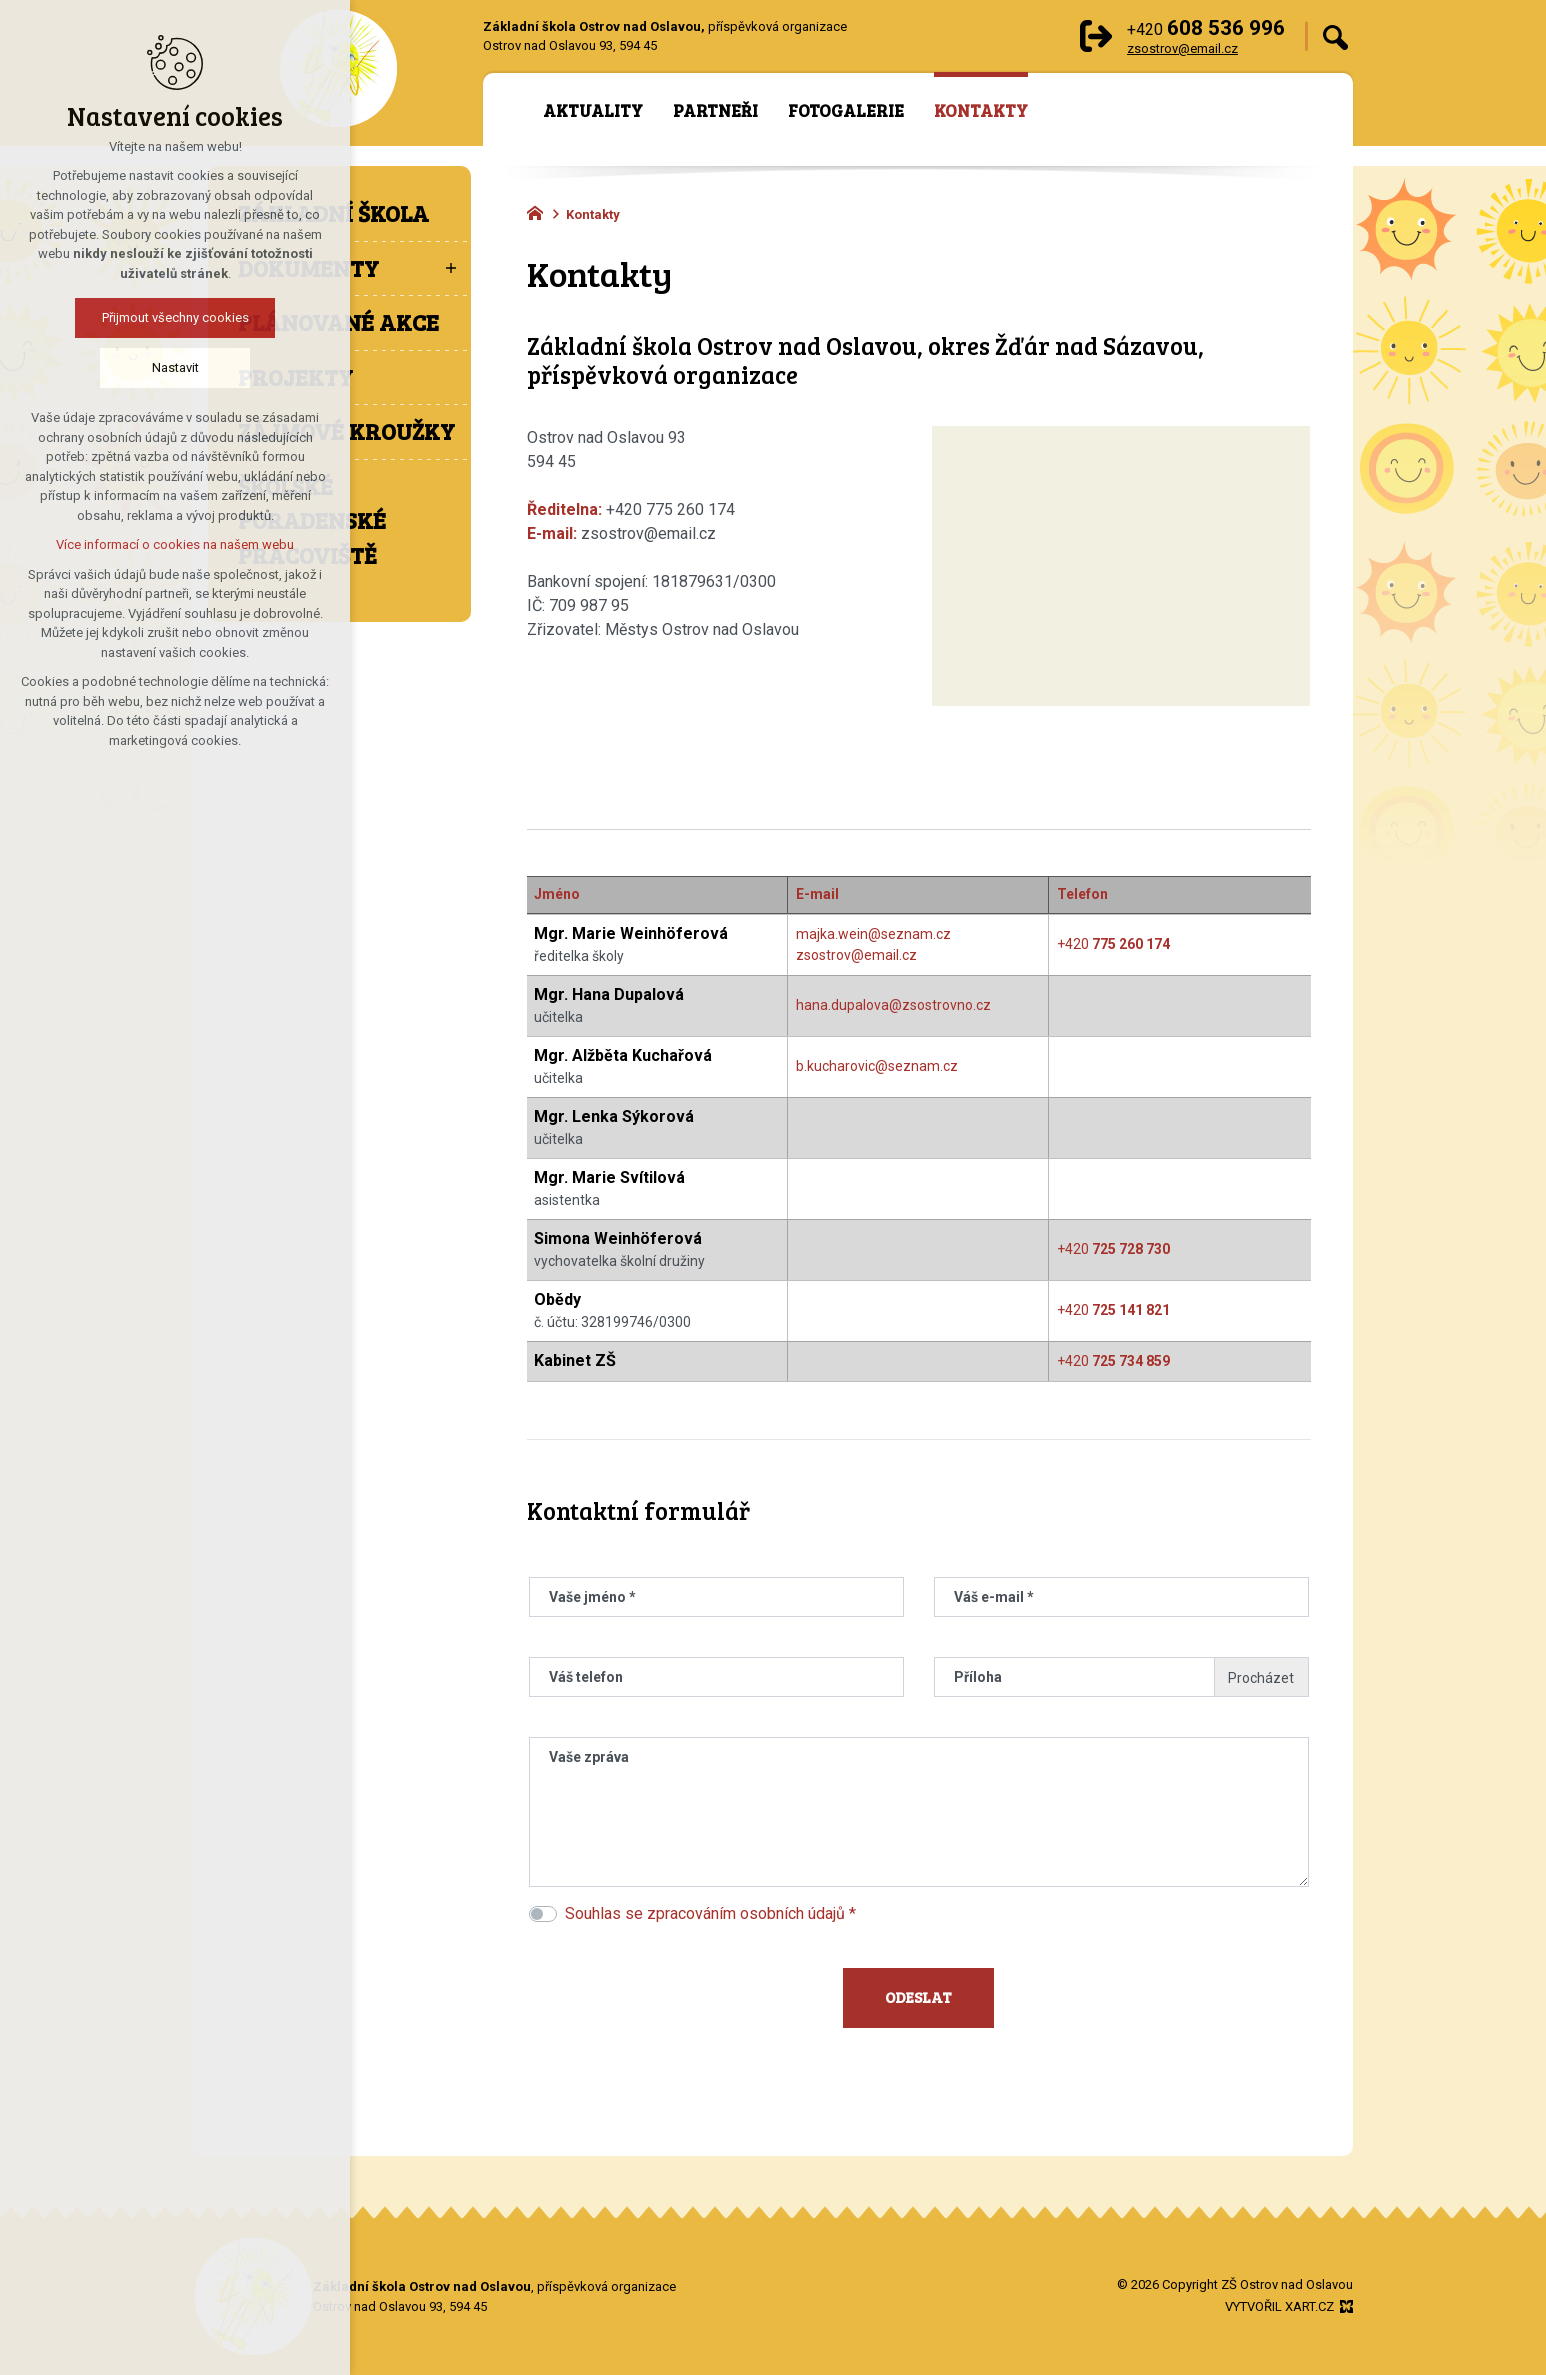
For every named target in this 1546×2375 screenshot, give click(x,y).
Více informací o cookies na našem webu (175, 544)
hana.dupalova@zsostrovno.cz (893, 1005)
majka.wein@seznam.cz (873, 934)
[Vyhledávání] (1335, 36)
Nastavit (175, 367)
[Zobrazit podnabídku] (451, 268)
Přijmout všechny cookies (175, 317)
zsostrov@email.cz (856, 955)
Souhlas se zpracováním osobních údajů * (710, 1913)
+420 (1113, 944)
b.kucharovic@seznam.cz (877, 1066)
